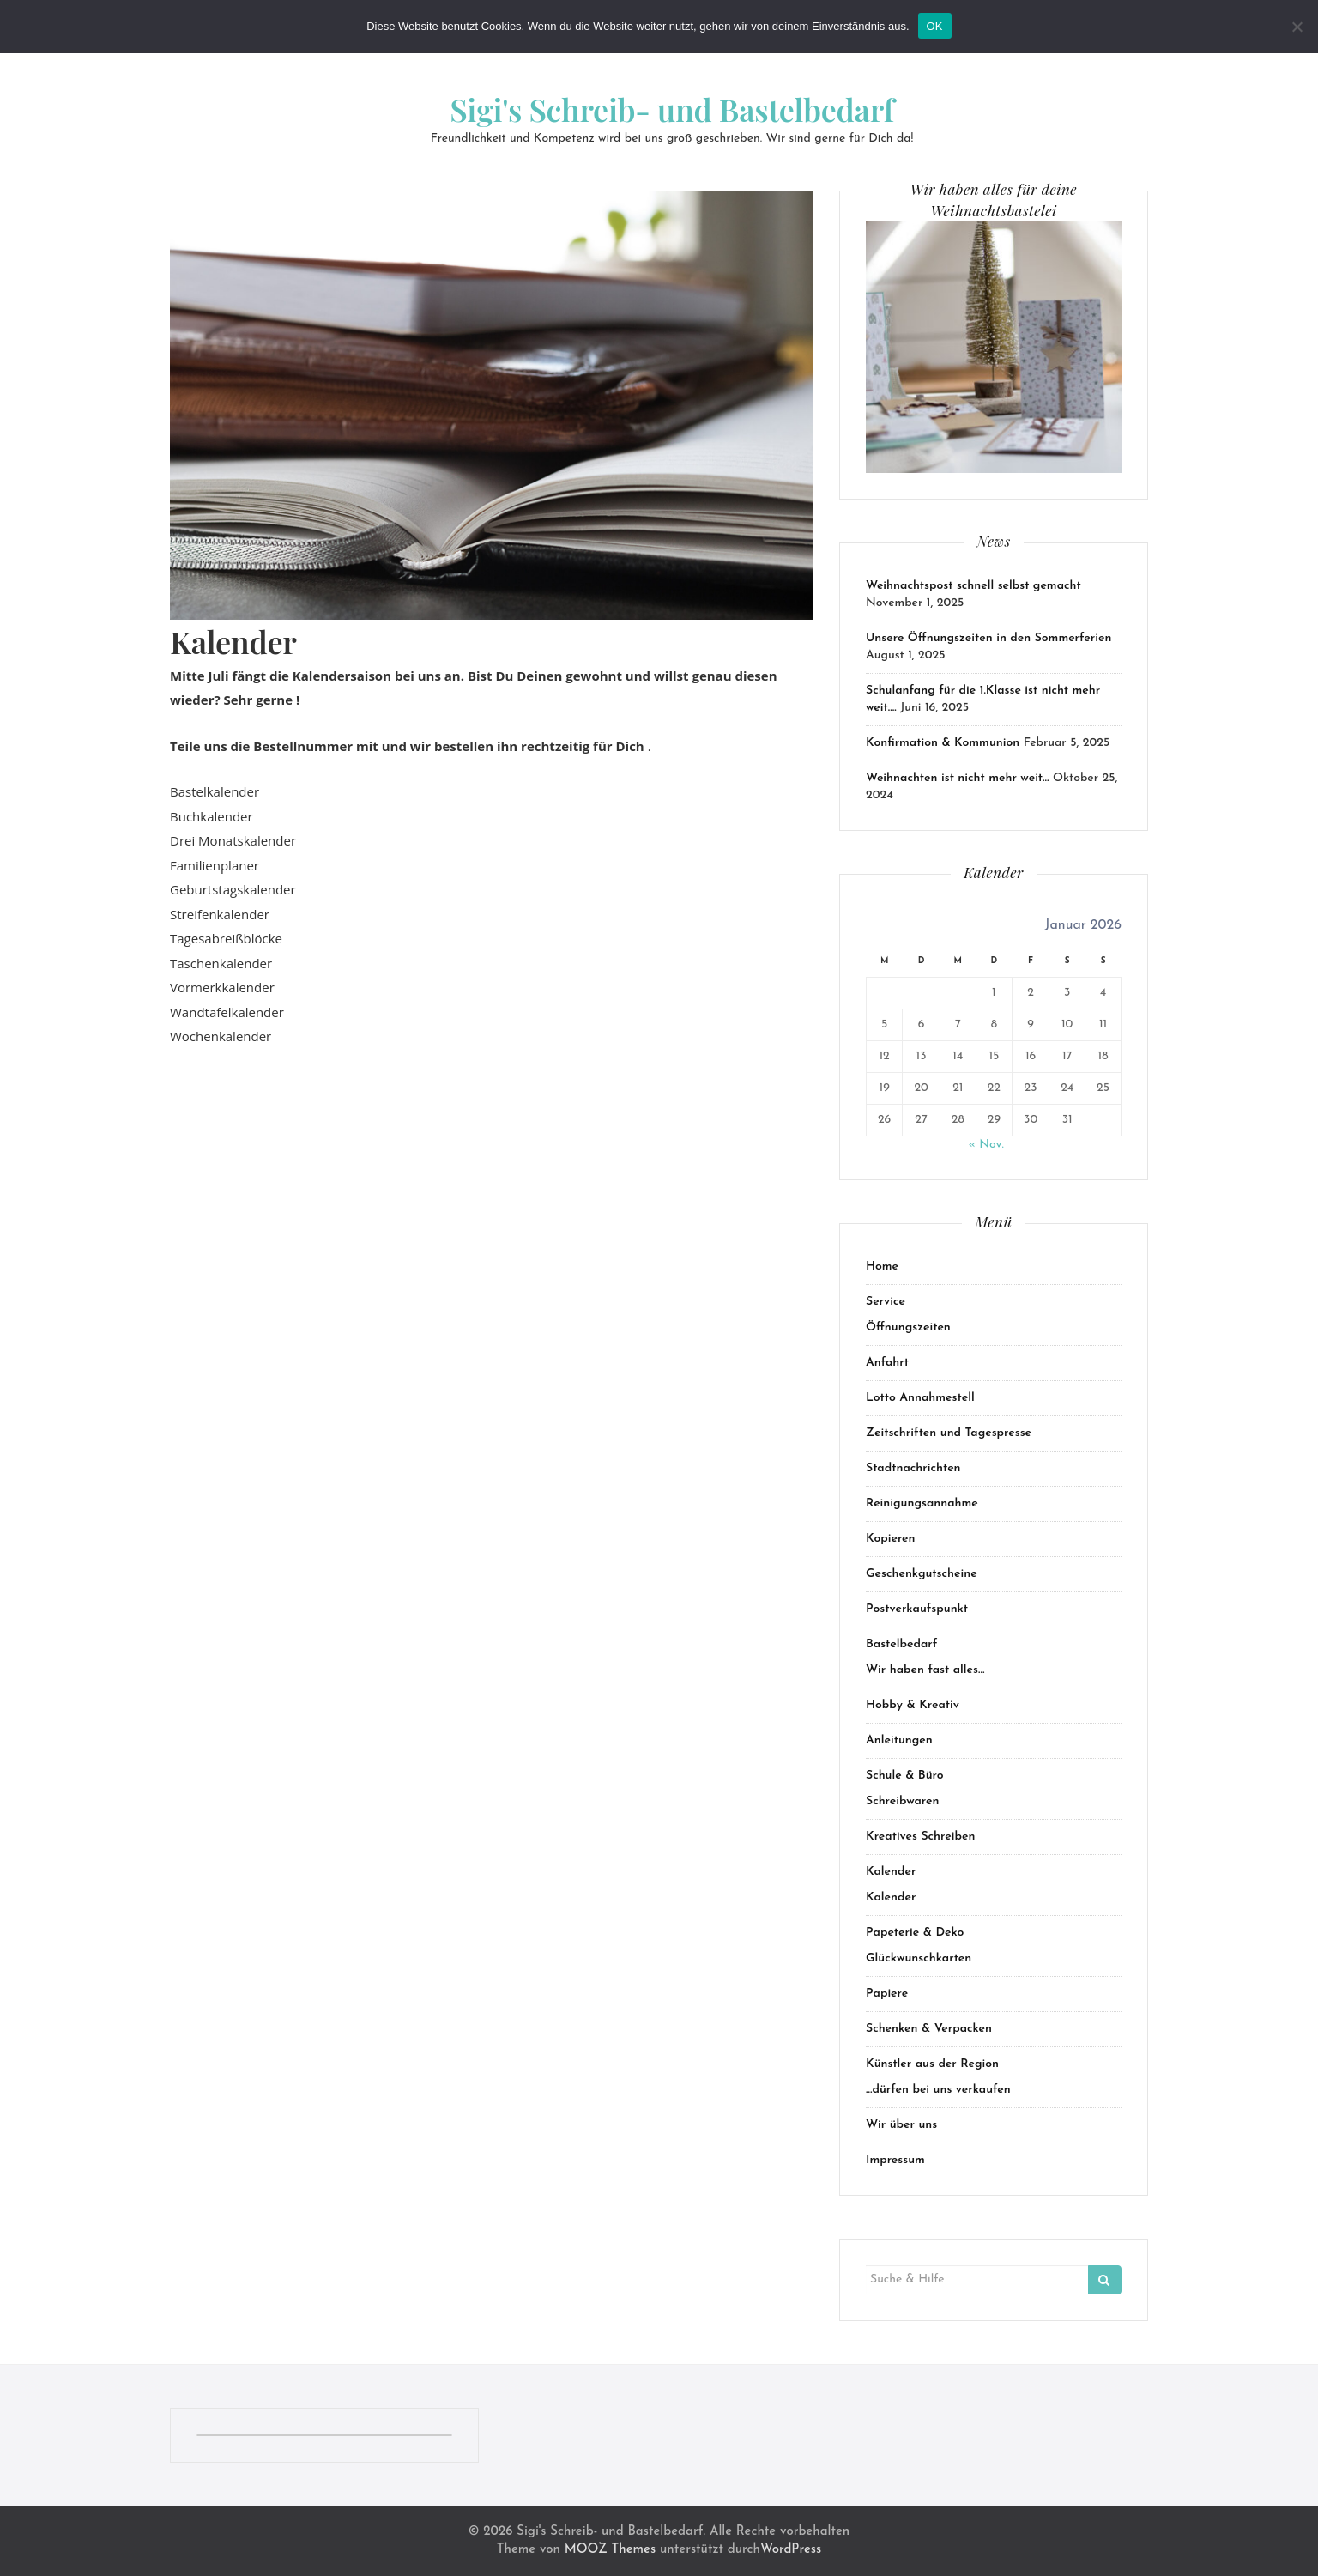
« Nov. (985, 1144)
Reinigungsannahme (922, 1503)
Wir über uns (901, 2124)
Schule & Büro (905, 1775)
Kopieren (891, 1538)
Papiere (887, 1993)
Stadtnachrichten (913, 1468)
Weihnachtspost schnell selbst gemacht (973, 585)
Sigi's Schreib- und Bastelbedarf (672, 109)
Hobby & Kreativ (912, 1705)
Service (885, 1301)
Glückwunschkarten (918, 1958)
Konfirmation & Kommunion (942, 742)
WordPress (790, 2549)
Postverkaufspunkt (917, 1609)
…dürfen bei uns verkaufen (938, 2089)
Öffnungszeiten (908, 1327)
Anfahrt (887, 1362)
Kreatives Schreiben (920, 1836)
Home (882, 1266)
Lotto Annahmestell (920, 1397)
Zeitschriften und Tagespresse (948, 1433)
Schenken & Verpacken (929, 2028)
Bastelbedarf (901, 1644)
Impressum (895, 2160)
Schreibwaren (903, 1801)
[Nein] (1296, 26)
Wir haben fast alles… (925, 1670)
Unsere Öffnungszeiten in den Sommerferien (988, 638)
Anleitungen (899, 1740)
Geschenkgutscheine (921, 1573)
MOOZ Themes (610, 2549)
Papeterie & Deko (915, 1932)
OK (935, 26)
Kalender (891, 1871)
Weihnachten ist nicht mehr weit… (957, 778)
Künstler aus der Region (932, 2064)
